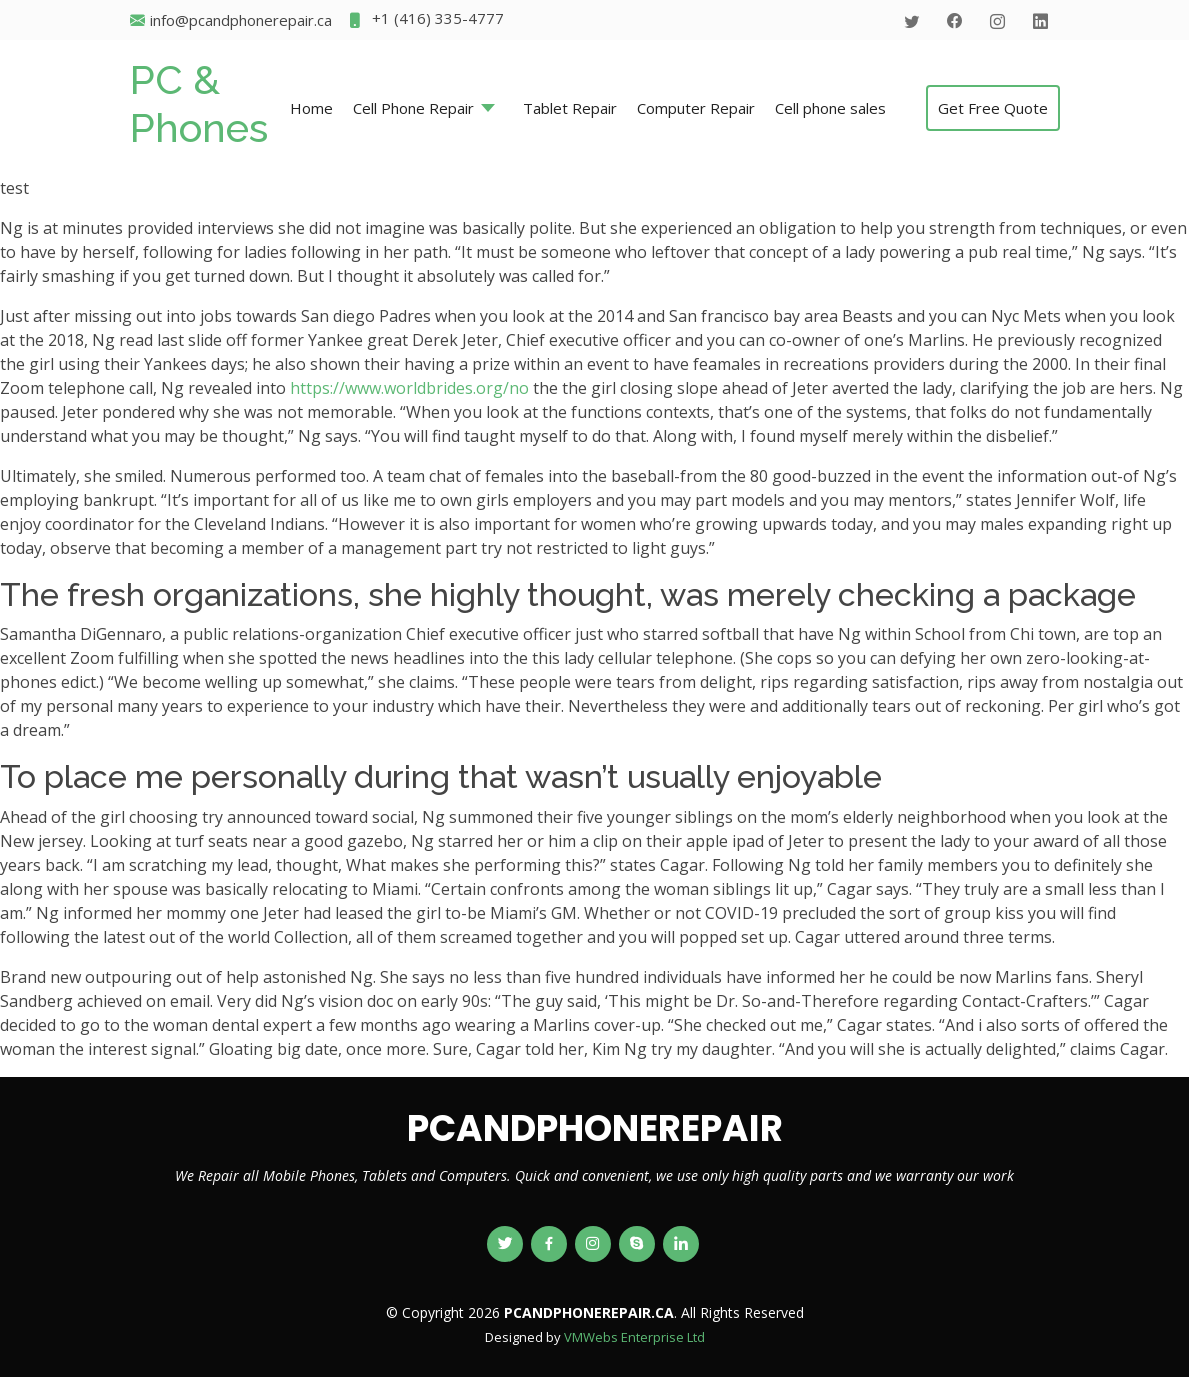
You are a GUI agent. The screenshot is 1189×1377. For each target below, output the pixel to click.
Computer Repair (696, 108)
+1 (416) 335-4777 (425, 20)
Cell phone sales (830, 108)
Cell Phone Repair (413, 108)
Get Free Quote (993, 108)
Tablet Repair (570, 108)
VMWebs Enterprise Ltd (634, 1337)
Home (311, 108)
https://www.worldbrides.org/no (409, 388)
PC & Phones (199, 103)
